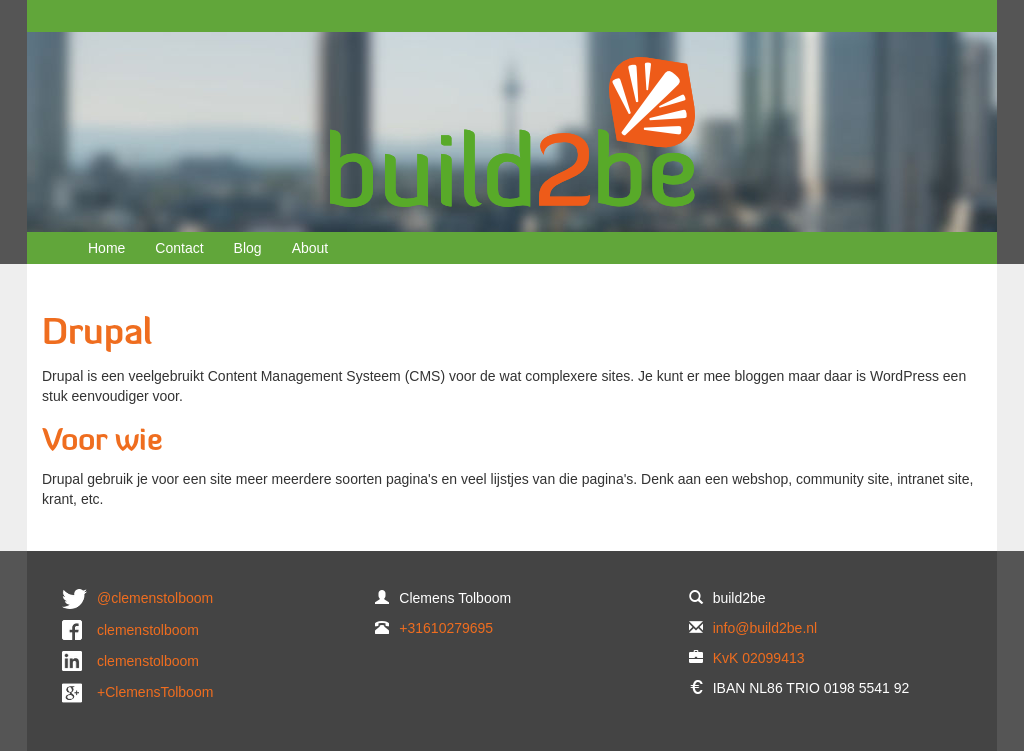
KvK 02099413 (759, 658)
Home (106, 248)
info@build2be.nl (765, 628)
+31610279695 (446, 628)
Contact (179, 248)
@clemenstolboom (155, 598)
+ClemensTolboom (155, 692)
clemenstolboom (148, 630)
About (310, 248)
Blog (248, 248)
